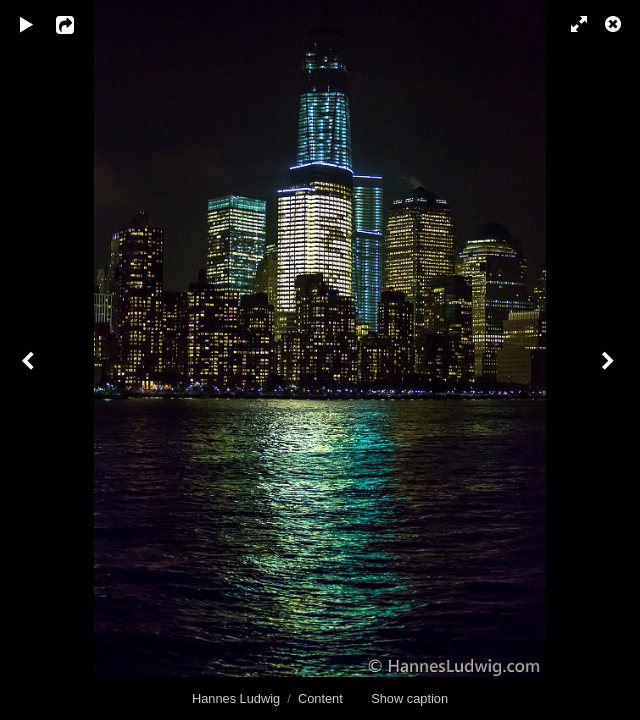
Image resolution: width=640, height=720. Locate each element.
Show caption (409, 698)
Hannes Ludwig (236, 698)
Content (320, 698)
